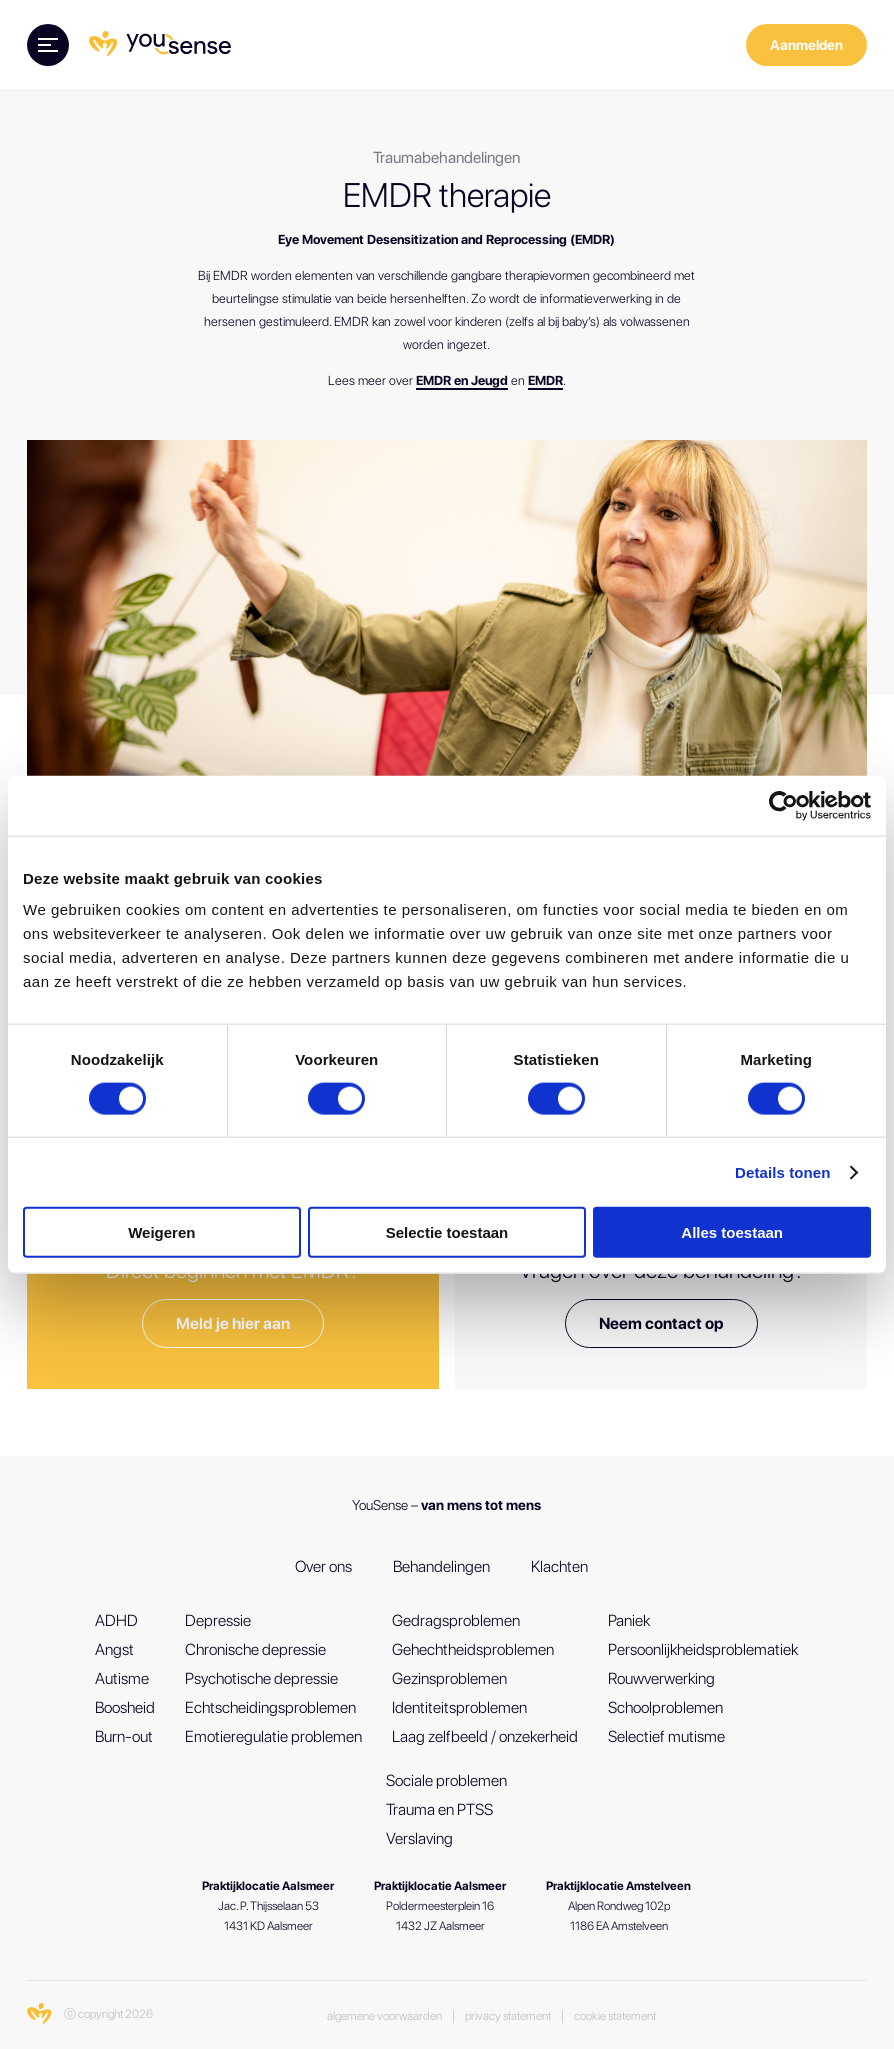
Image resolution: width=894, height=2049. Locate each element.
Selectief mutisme (666, 1736)
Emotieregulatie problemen (273, 1736)
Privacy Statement (508, 2016)
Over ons (323, 1566)
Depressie (218, 1620)
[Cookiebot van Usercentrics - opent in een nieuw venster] (783, 805)
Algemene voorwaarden (384, 2016)
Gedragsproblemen (456, 1620)
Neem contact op (661, 1323)
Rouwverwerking (661, 1678)
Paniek (629, 1620)
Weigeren (161, 1232)
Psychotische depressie (261, 1678)
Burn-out (124, 1736)
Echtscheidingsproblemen (270, 1707)
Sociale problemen (446, 1780)
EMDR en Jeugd (462, 380)
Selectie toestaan (447, 1232)
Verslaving (419, 1838)
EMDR (545, 380)
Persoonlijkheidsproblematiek (703, 1649)
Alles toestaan (732, 1232)
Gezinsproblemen (449, 1678)
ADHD (116, 1620)
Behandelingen (441, 1566)
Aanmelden (806, 45)
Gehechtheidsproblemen (473, 1649)
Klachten (559, 1566)
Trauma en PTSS (439, 1809)
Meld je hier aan (233, 1323)
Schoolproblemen (665, 1707)
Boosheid (125, 1707)
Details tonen (782, 1171)
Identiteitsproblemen (459, 1707)
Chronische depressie (255, 1649)
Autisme (122, 1678)
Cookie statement (615, 2016)
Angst (114, 1649)
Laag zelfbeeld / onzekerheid (485, 1736)
